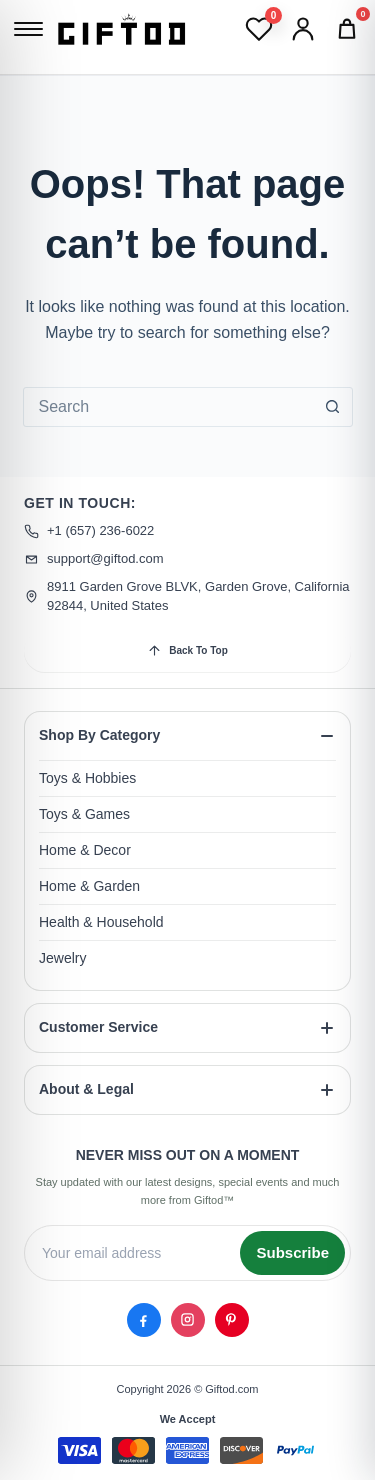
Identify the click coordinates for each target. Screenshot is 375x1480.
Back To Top (187, 650)
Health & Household (101, 922)
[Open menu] (28, 29)
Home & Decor (85, 850)
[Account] (303, 29)
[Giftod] (122, 28)
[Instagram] (188, 1319)
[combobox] (169, 407)
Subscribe (292, 1251)
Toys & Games (84, 814)
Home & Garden (89, 886)
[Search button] (333, 407)
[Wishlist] (259, 29)
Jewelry (62, 958)
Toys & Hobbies (87, 778)
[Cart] (347, 29)
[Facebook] (144, 1319)
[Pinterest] (232, 1319)
